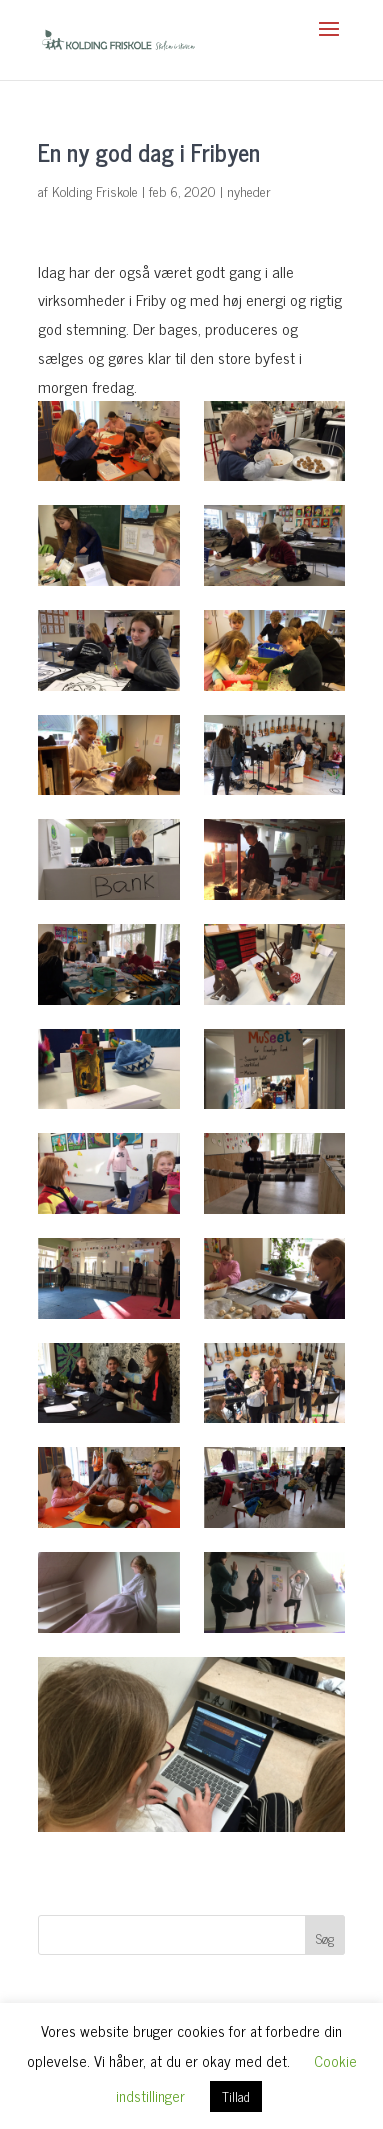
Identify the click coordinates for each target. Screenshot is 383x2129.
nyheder (249, 190)
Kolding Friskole (95, 190)
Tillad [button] (236, 2096)
